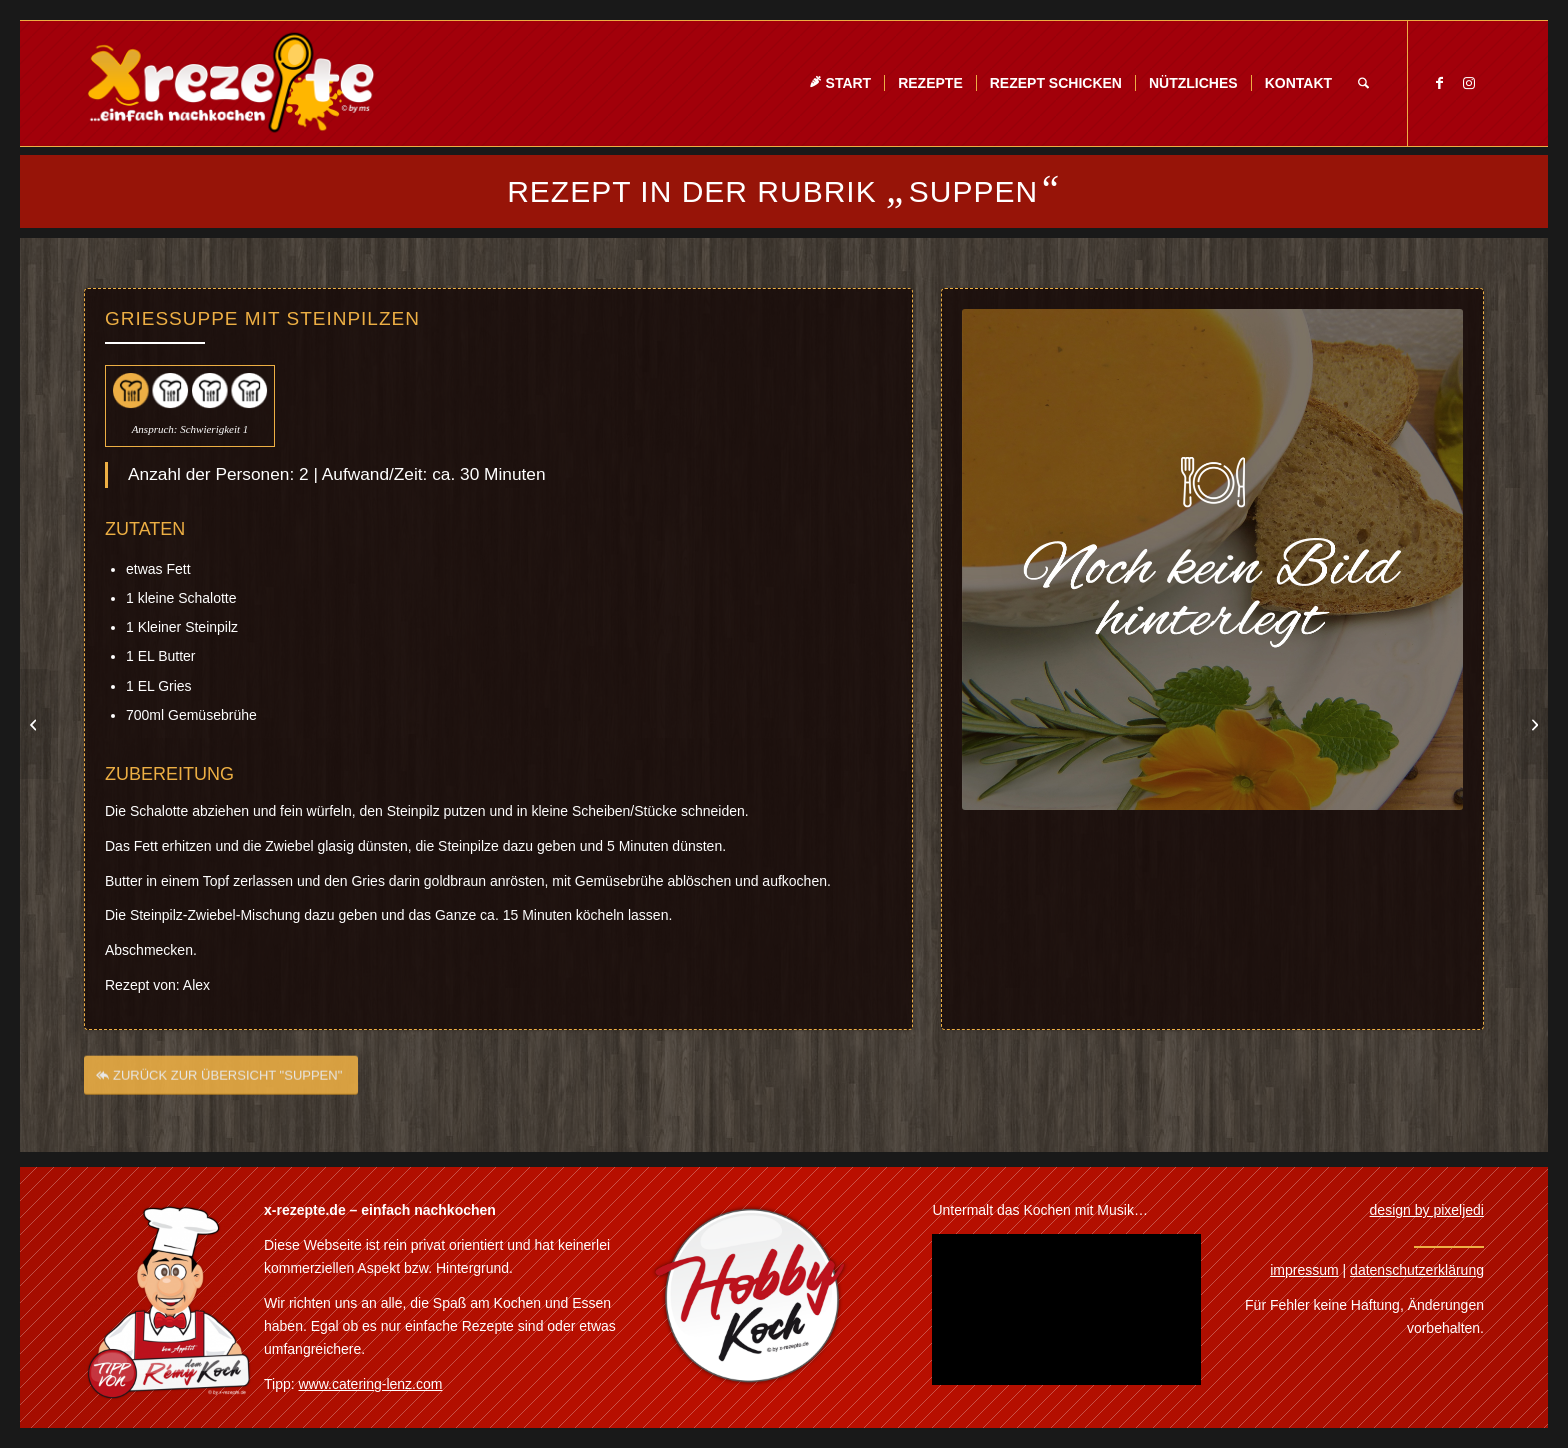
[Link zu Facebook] (1439, 83)
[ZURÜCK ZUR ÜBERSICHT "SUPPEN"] (221, 1081)
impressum (1304, 1270)
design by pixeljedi (1427, 1210)
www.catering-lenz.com (371, 1384)
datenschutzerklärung (1417, 1270)
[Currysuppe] (1532, 724)
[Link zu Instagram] (1469, 83)
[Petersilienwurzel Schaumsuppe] (35, 724)
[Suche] (1363, 83)
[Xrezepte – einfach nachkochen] (230, 83)
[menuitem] (840, 83)
